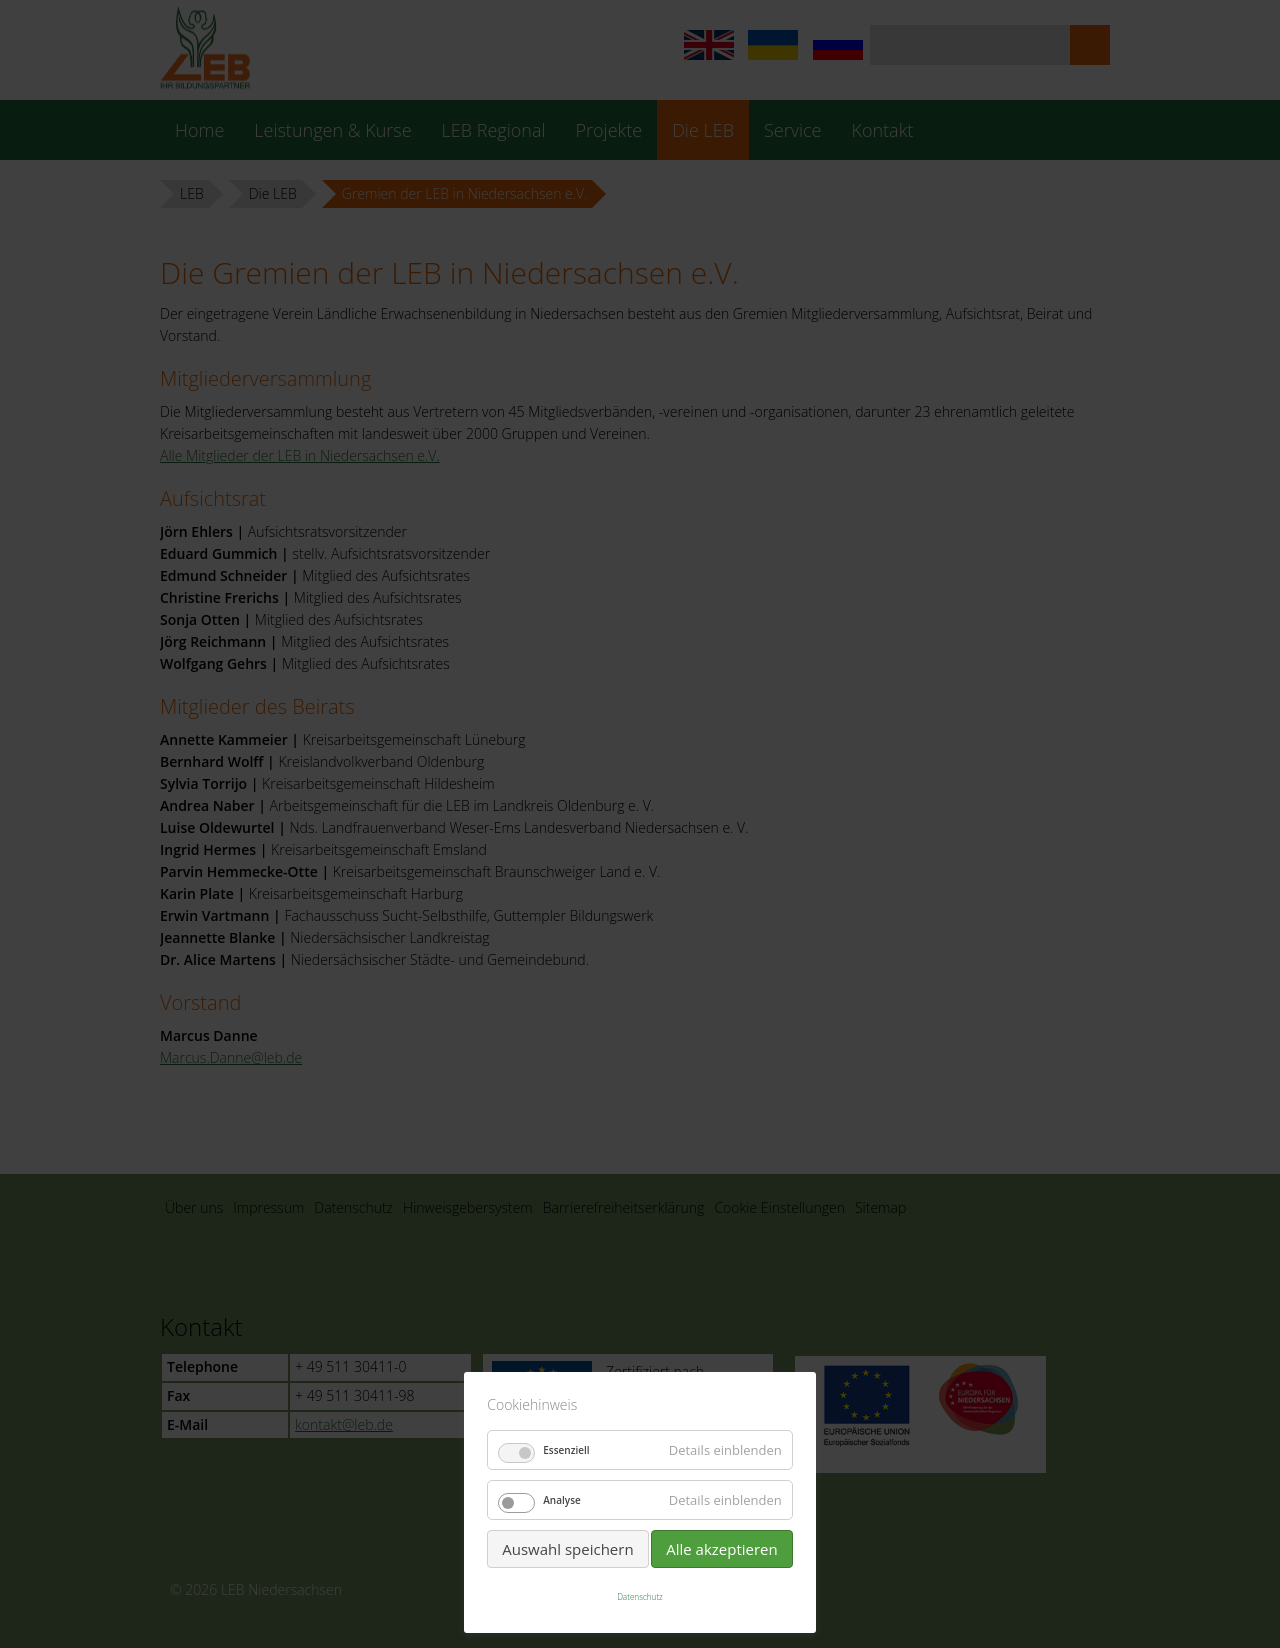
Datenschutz (640, 1596)
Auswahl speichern (567, 1549)
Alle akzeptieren (722, 1549)
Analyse (562, 1500)
